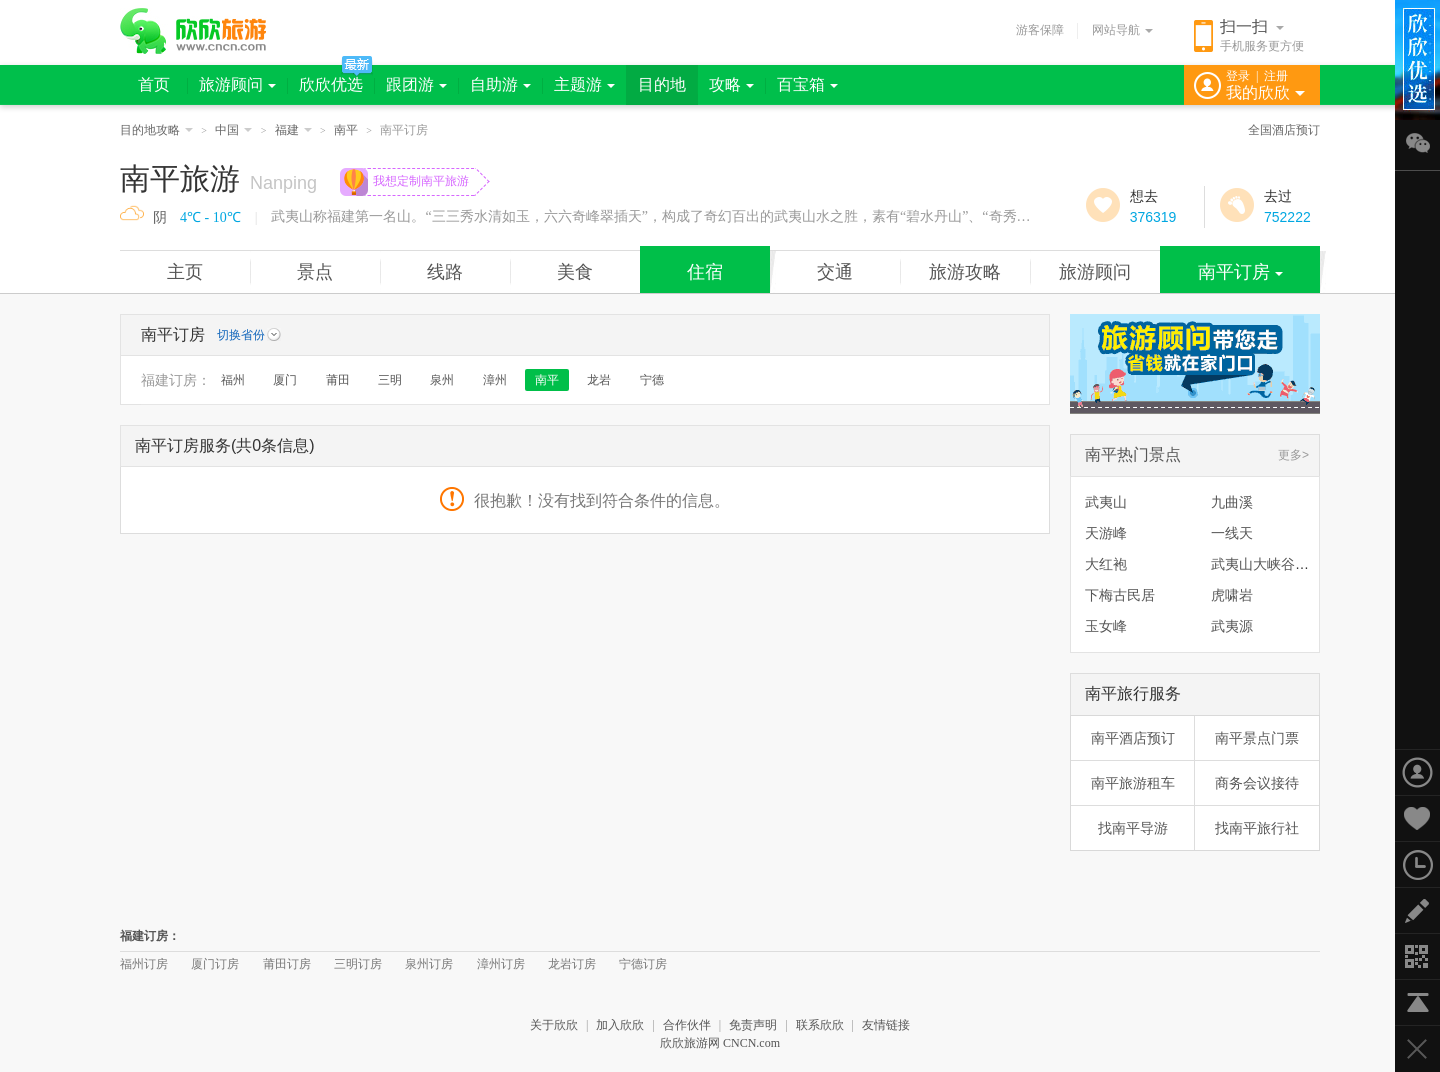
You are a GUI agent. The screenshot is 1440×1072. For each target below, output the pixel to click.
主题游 (584, 84)
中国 (233, 130)
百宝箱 (807, 84)
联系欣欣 (820, 1025)
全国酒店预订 (1284, 130)
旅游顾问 (237, 84)
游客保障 (1040, 30)
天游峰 (1106, 533)
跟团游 (416, 84)
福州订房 (144, 964)
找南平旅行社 (1257, 828)
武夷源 (1232, 626)
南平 (346, 130)
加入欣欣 (620, 1025)
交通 (835, 272)
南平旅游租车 (1133, 783)
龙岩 (599, 380)
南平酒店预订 (1133, 738)
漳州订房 (501, 964)
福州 (233, 380)
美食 (575, 272)
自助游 (500, 84)
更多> (1293, 455)
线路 (445, 272)
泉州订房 (429, 964)
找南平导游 (1133, 828)
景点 (315, 272)
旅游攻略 (965, 272)
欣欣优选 (331, 84)
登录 (1238, 76)
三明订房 (358, 964)
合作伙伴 (687, 1025)
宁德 (652, 380)
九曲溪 (1232, 502)
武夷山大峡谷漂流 (1267, 564)
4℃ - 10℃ (210, 217)
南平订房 (1240, 272)
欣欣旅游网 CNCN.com (720, 1043)
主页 (185, 272)
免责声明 (753, 1025)
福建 (293, 130)
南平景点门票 (1257, 738)
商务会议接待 (1257, 783)
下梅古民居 (1120, 595)
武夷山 (1106, 502)
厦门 (285, 380)
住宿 (705, 272)
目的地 (662, 84)
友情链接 (886, 1025)
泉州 (442, 380)
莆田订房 (287, 964)
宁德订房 (643, 964)
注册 (1276, 76)
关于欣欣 (554, 1025)
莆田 (338, 380)
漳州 (495, 380)
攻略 (731, 84)
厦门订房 (215, 964)
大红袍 (1106, 564)
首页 (154, 84)
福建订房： (176, 380)
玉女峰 (1106, 626)
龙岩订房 (572, 964)
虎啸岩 (1232, 595)
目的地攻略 (156, 130)
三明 (390, 380)
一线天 (1232, 533)
